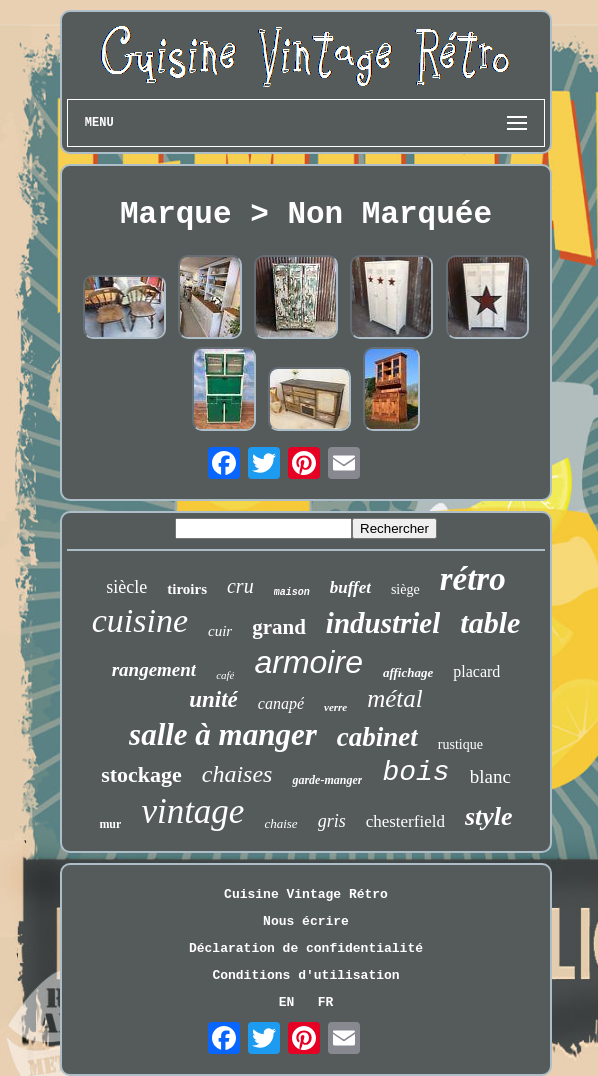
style (489, 816)
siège (405, 589)
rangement (154, 669)
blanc (490, 776)
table (490, 622)
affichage (408, 672)
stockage (141, 774)
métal (395, 698)
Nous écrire (306, 921)
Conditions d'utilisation (305, 975)
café (225, 675)
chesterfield (405, 821)
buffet (350, 587)
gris (332, 821)
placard (476, 671)
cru (240, 586)
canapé (281, 703)
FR (326, 1002)
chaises (237, 774)
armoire (308, 662)
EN (287, 1002)
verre (335, 707)
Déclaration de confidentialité (306, 948)
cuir (220, 631)
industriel (383, 623)
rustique (460, 744)
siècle (126, 587)
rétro (473, 579)
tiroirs (187, 589)
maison (292, 592)
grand (279, 627)
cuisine (140, 620)
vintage (192, 811)
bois (415, 772)
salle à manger (223, 734)
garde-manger (327, 780)
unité (213, 699)
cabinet (377, 737)
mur (110, 824)
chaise (280, 823)
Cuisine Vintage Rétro (306, 894)
